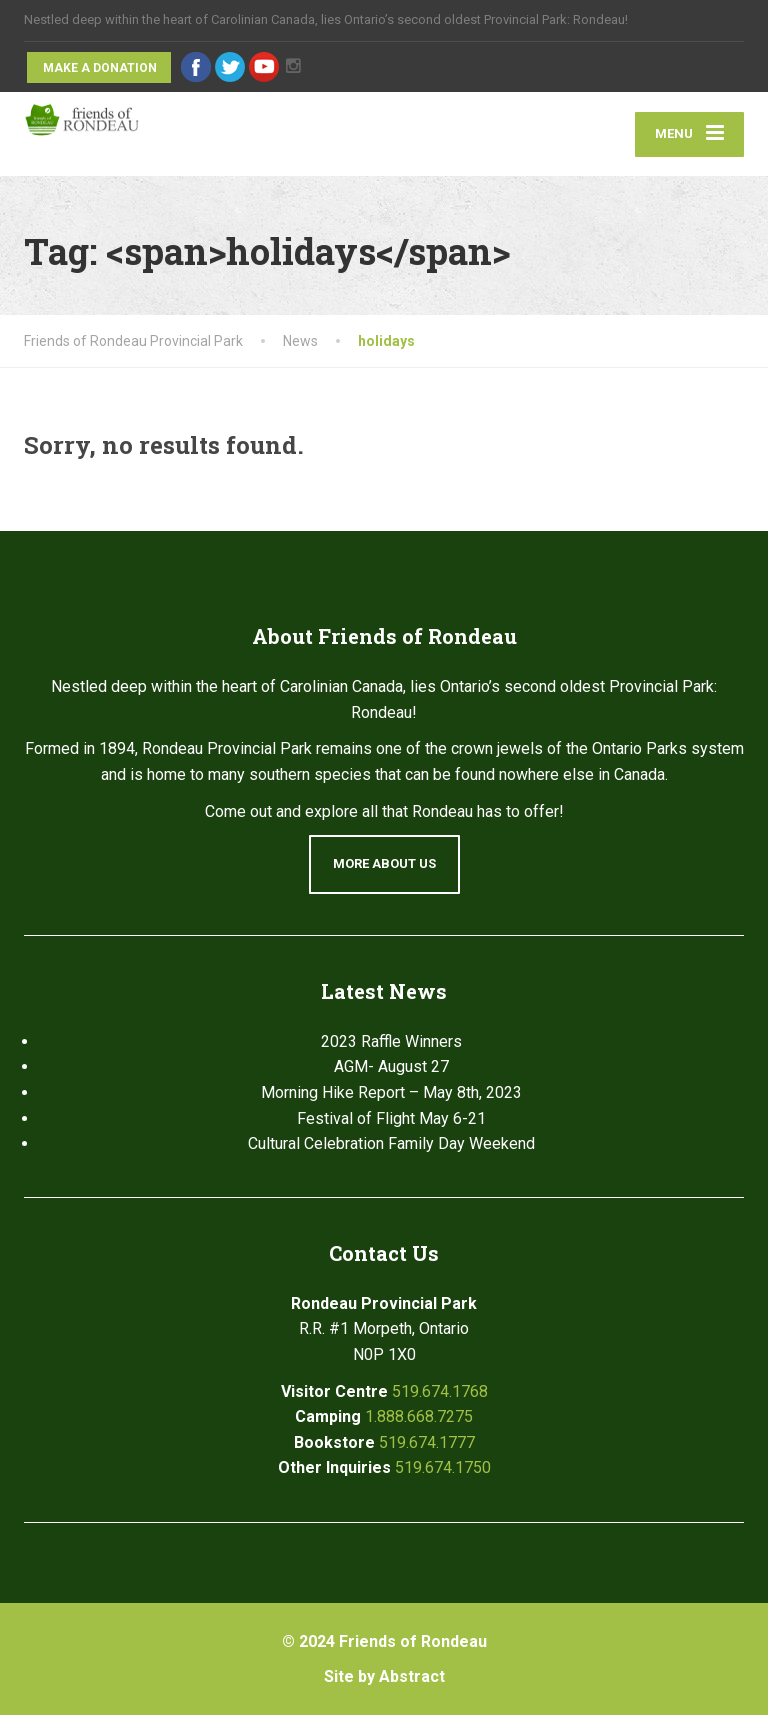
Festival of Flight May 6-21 (391, 1123)
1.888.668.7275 (419, 1422)
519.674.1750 (443, 1473)
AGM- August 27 (391, 1072)
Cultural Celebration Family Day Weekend (391, 1149)
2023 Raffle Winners (391, 1047)
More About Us (384, 869)
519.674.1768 (440, 1396)
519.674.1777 (427, 1447)
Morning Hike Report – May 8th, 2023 (391, 1098)
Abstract (412, 1681)
